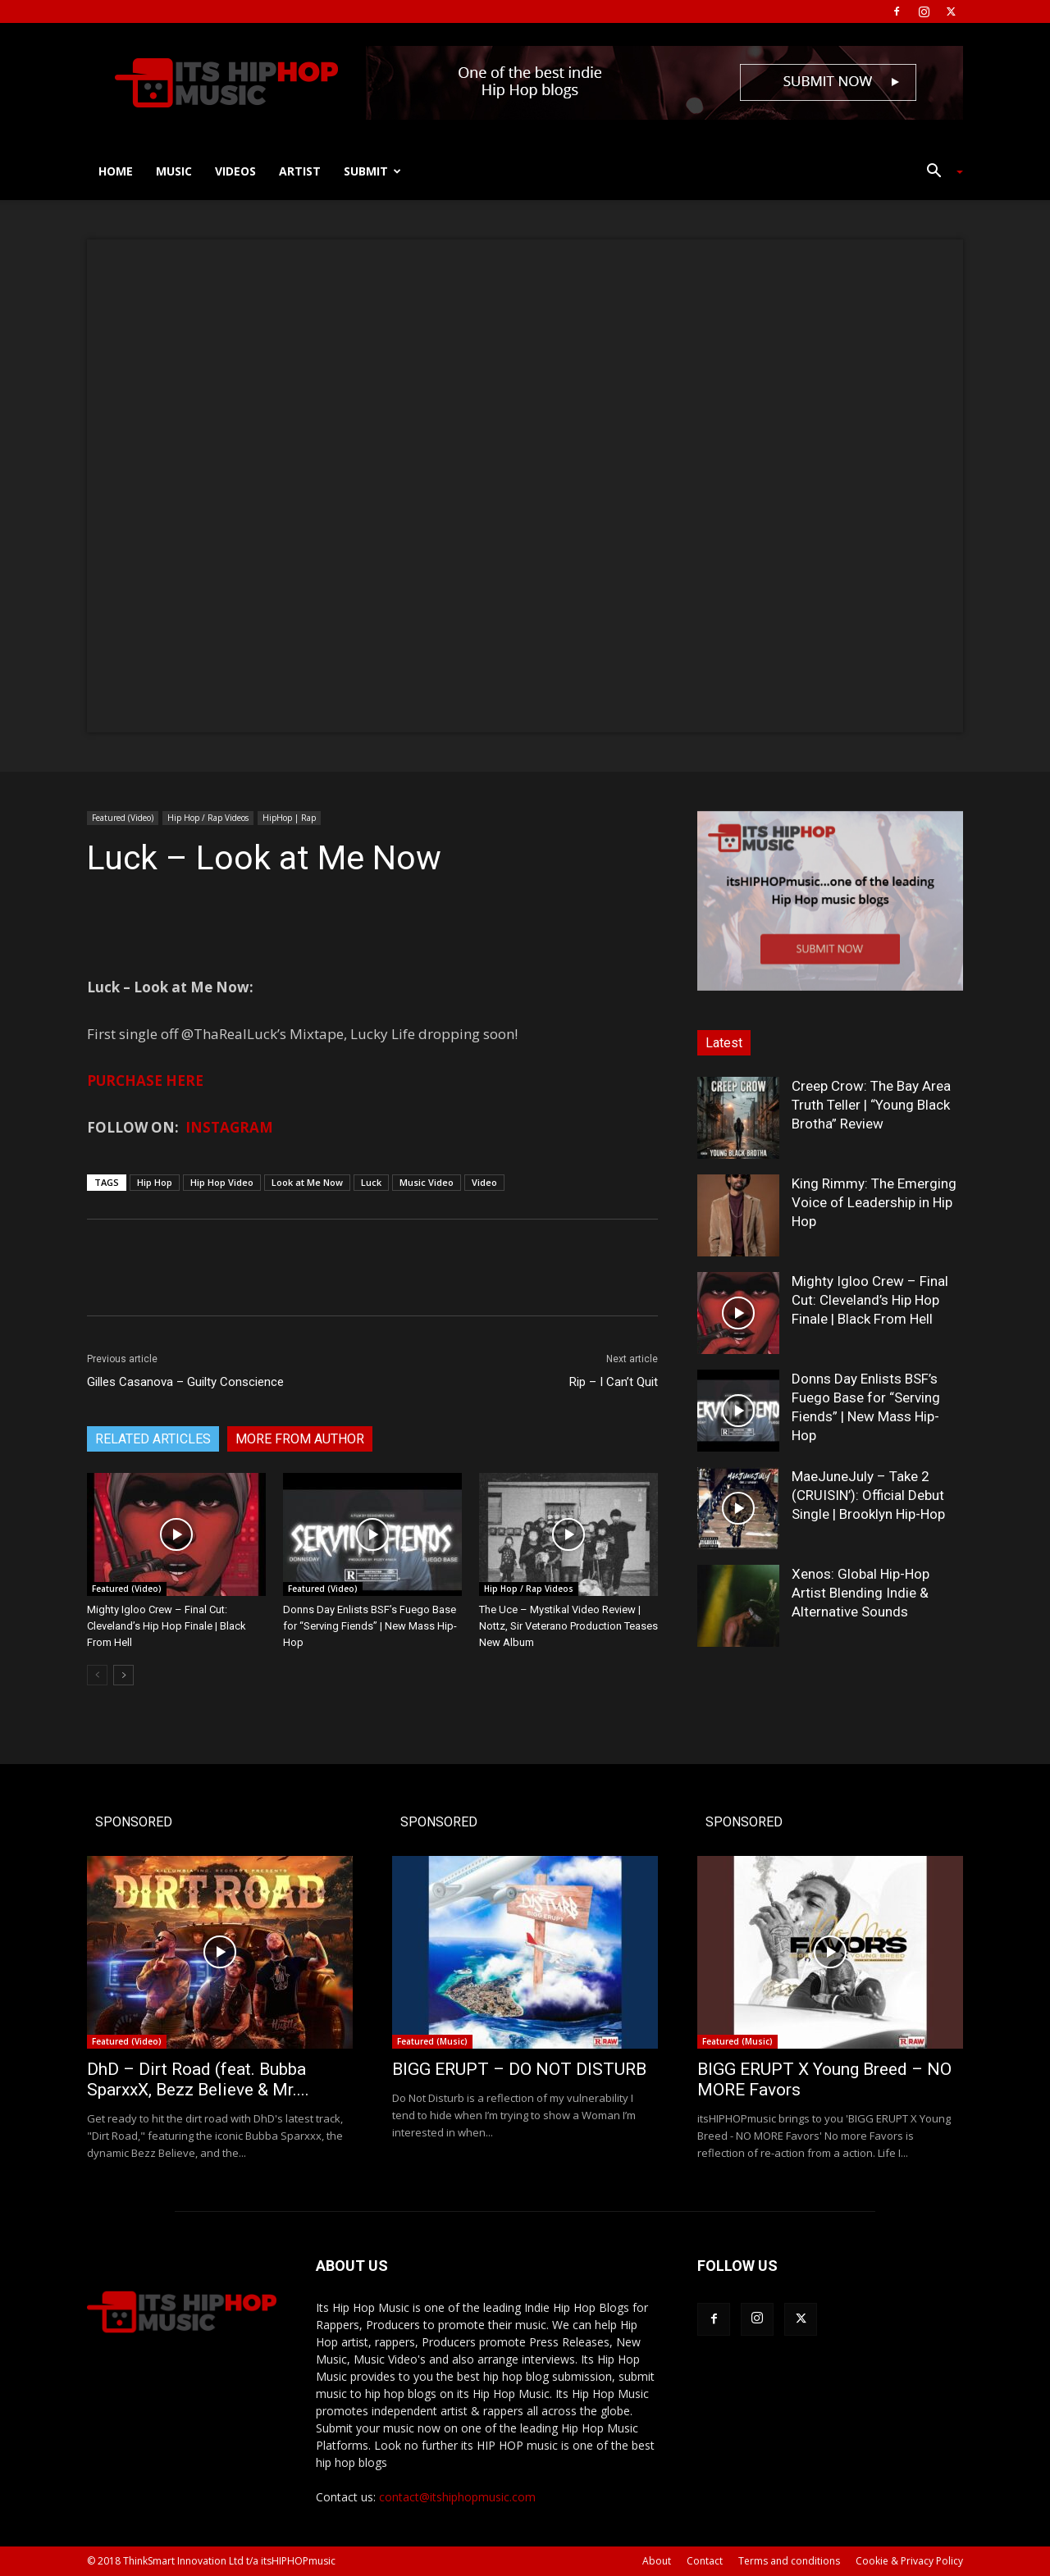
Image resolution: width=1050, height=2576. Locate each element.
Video (484, 1182)
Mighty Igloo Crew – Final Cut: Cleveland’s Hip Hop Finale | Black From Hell (166, 1625)
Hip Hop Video (221, 1182)
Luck (371, 1182)
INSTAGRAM (229, 1127)
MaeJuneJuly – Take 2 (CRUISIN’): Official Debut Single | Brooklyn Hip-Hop (868, 1495)
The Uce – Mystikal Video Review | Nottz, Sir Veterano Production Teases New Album (568, 1625)
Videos (235, 171)
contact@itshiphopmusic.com (457, 2497)
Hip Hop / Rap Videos (208, 817)
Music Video (426, 1182)
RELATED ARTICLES (153, 1439)
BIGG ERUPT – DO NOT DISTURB (519, 2069)
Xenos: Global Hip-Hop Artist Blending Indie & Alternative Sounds (860, 1593)
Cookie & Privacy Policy (909, 2561)
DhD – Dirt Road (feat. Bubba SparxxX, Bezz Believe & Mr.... (198, 2079)
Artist (300, 171)
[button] (938, 172)
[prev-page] (97, 1675)
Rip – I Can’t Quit (613, 1382)
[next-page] (123, 1675)
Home (115, 171)
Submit (372, 171)
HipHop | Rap (289, 817)
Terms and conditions (789, 2561)
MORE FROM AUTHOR (299, 1439)
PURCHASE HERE (145, 1080)
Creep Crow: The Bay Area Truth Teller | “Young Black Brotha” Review (871, 1105)
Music (174, 171)
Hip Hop (154, 1182)
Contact (705, 2561)
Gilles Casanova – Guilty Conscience (185, 1382)
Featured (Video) (122, 817)
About (656, 2561)
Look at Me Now (307, 1182)
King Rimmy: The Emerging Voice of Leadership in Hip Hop (874, 1202)
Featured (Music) (432, 2041)
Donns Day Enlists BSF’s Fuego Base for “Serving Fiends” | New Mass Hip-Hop (370, 1625)
